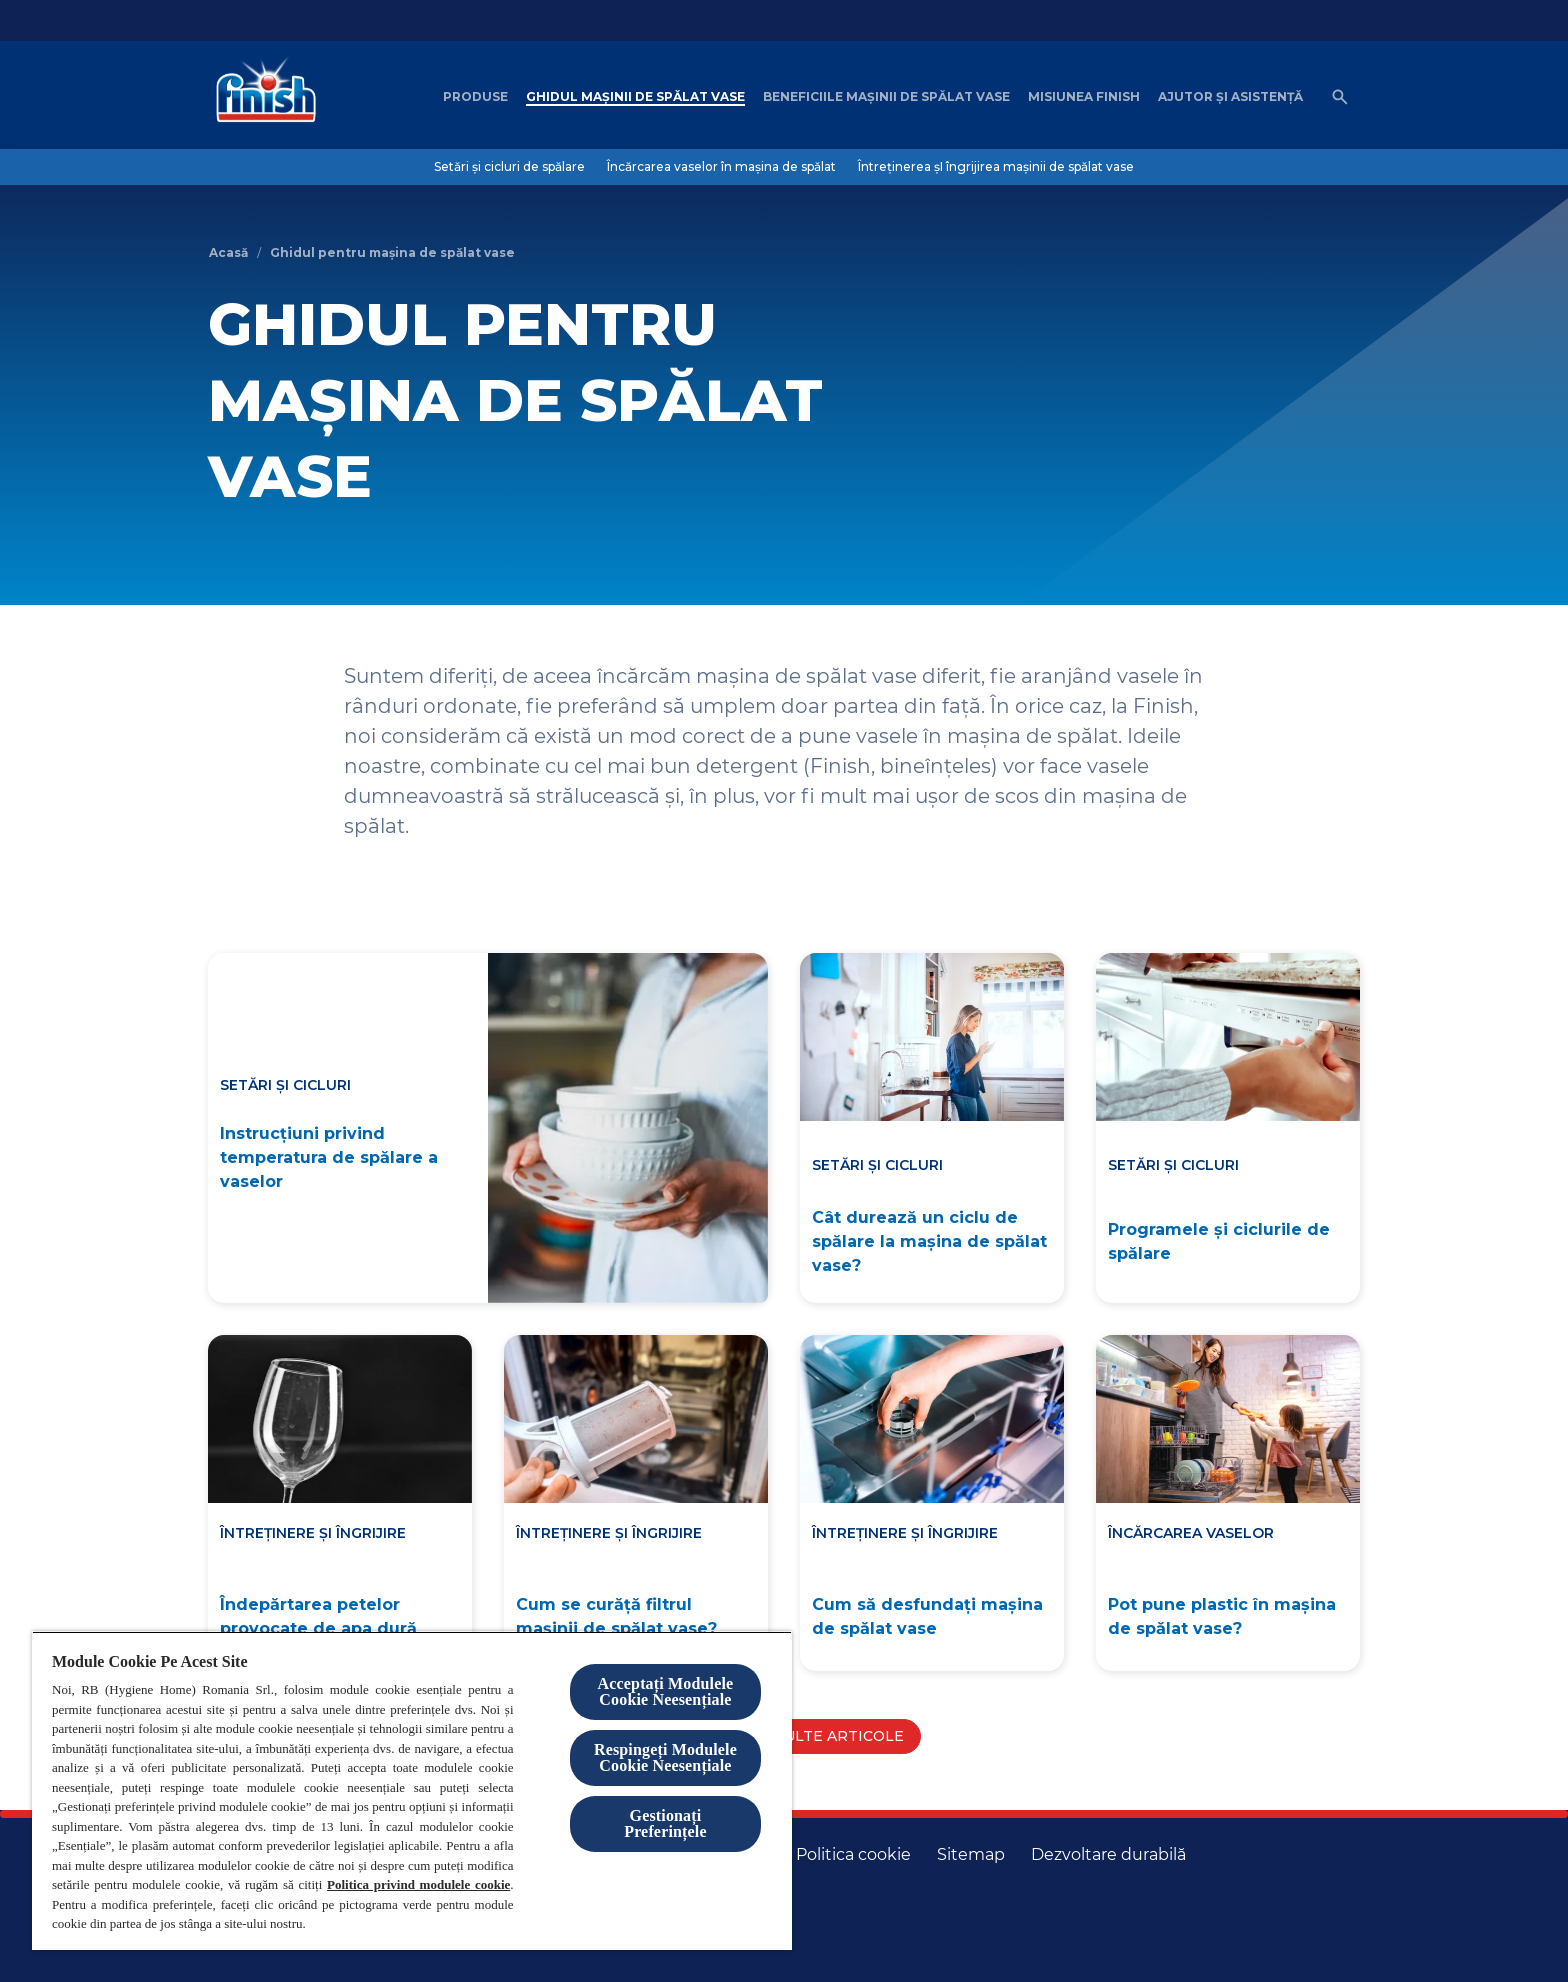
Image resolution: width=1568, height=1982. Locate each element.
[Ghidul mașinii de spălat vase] (635, 97)
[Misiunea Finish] (1084, 97)
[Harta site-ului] (971, 1855)
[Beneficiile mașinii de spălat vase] (886, 97)
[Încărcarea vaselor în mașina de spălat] (721, 167)
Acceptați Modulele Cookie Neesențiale (666, 1691)
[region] (412, 1790)
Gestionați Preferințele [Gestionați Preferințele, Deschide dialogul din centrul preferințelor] (665, 1823)
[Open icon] (1340, 97)
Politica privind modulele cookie (418, 1884)
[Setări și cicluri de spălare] (509, 167)
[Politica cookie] (853, 1855)
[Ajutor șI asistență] (1230, 97)
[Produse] (475, 97)
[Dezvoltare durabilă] (1108, 1855)
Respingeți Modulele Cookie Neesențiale (665, 1757)
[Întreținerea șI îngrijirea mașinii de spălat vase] (996, 167)
